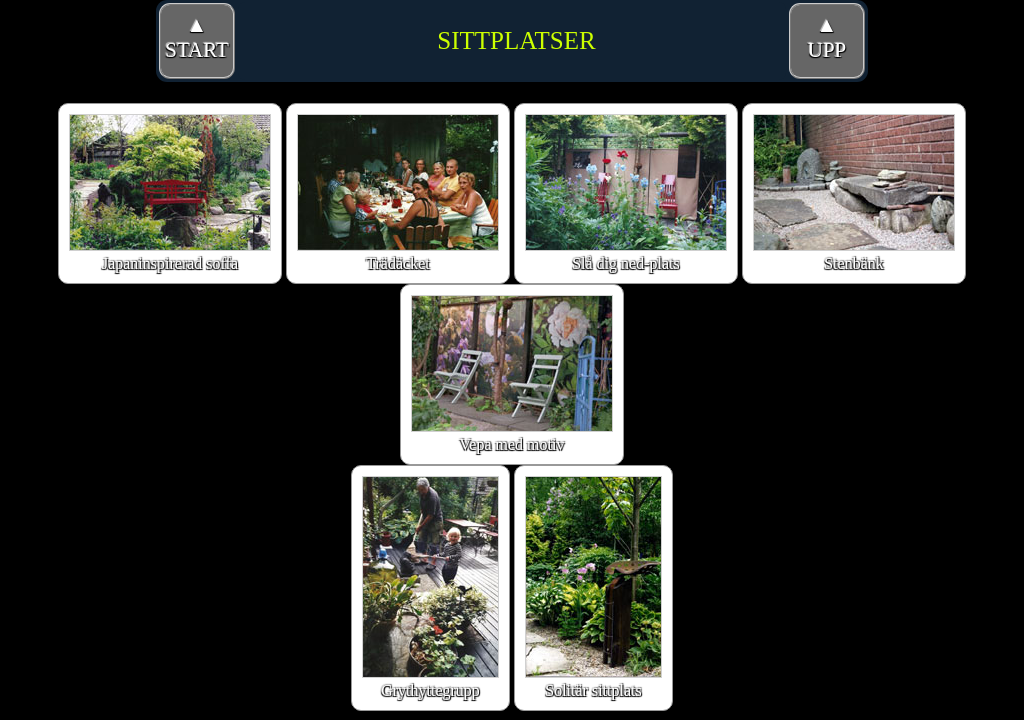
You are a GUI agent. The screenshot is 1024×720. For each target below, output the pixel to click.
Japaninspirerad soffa (170, 193)
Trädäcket (398, 193)
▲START (197, 37)
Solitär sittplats (593, 587)
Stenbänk (854, 193)
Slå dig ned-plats (626, 193)
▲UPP (827, 37)
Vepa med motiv (512, 374)
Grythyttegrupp (430, 587)
